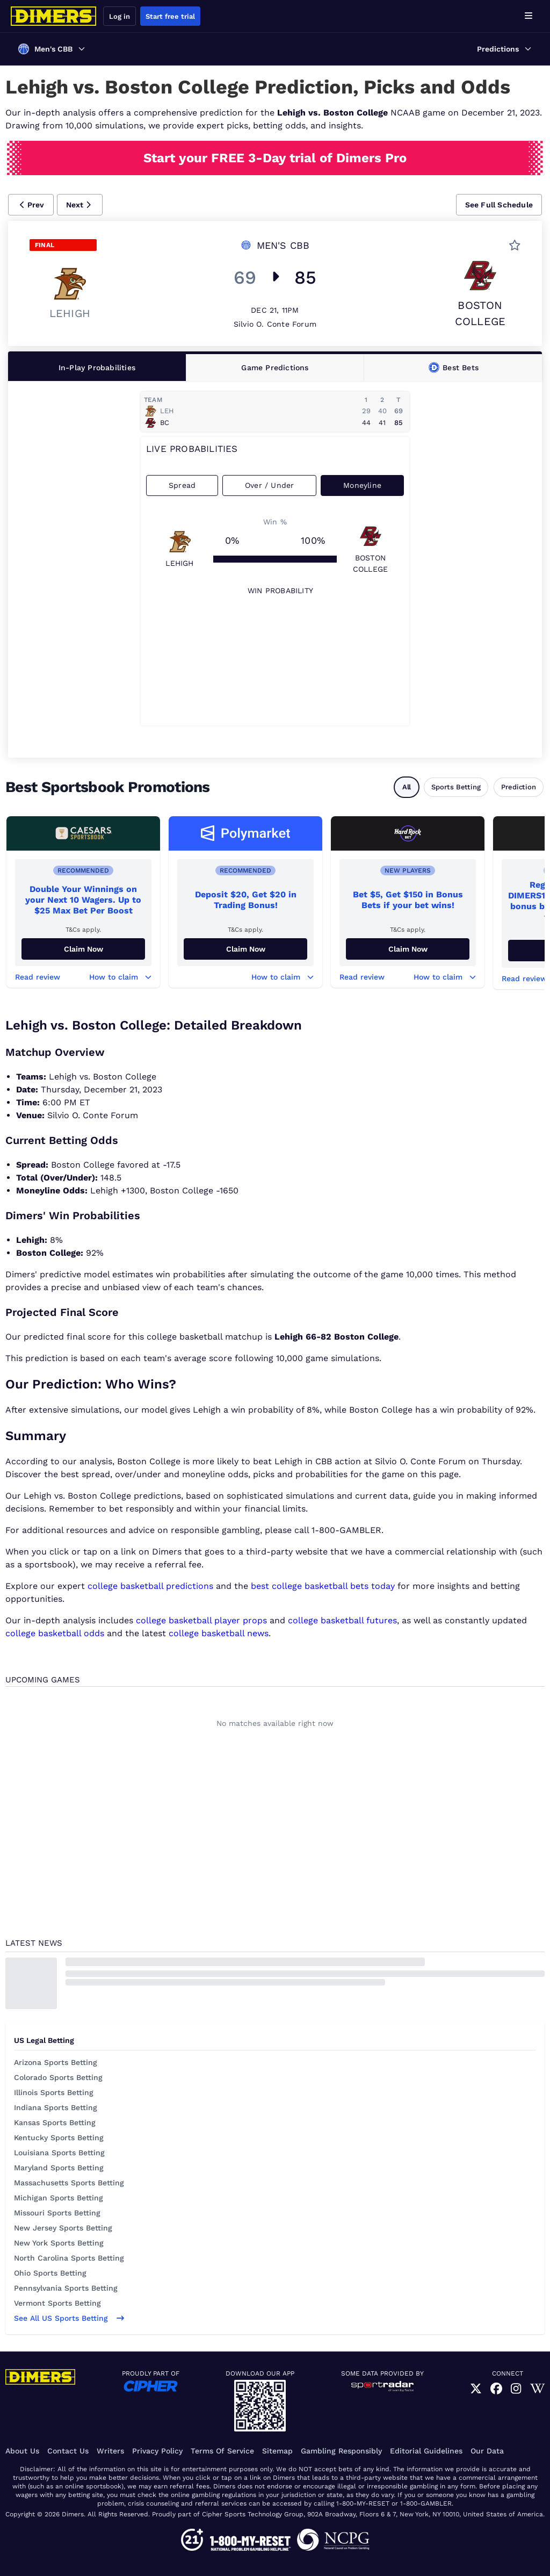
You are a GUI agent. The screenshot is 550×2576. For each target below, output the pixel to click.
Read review (37, 977)
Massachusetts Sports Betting (69, 2182)
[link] (476, 2388)
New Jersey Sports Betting (63, 2228)
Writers (110, 2451)
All (406, 787)
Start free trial (170, 16)
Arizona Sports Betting (55, 2062)
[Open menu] (528, 16)
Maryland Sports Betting (59, 2167)
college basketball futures (342, 1620)
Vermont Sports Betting (57, 2303)
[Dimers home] (54, 16)
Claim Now (83, 949)
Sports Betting (456, 787)
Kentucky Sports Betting (59, 2137)
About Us (22, 2451)
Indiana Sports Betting (55, 2107)
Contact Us (68, 2451)
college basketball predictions (150, 1586)
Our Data (487, 2451)
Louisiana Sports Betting (59, 2152)
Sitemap (277, 2451)
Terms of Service (222, 2451)
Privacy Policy (157, 2451)
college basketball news (219, 1633)
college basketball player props (201, 1620)
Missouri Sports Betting (57, 2212)
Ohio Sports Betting (50, 2273)
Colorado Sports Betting (58, 2077)
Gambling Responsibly (341, 2451)
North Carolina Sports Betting (69, 2258)
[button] (31, 204)
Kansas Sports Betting (55, 2122)
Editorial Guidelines (426, 2451)
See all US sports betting (69, 2318)
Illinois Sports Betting (53, 2092)
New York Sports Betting (59, 2243)
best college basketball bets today (323, 1586)
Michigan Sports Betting (58, 2197)
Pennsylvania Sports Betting (66, 2288)
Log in (119, 16)
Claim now (408, 949)
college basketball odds (54, 1633)
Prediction (518, 787)
